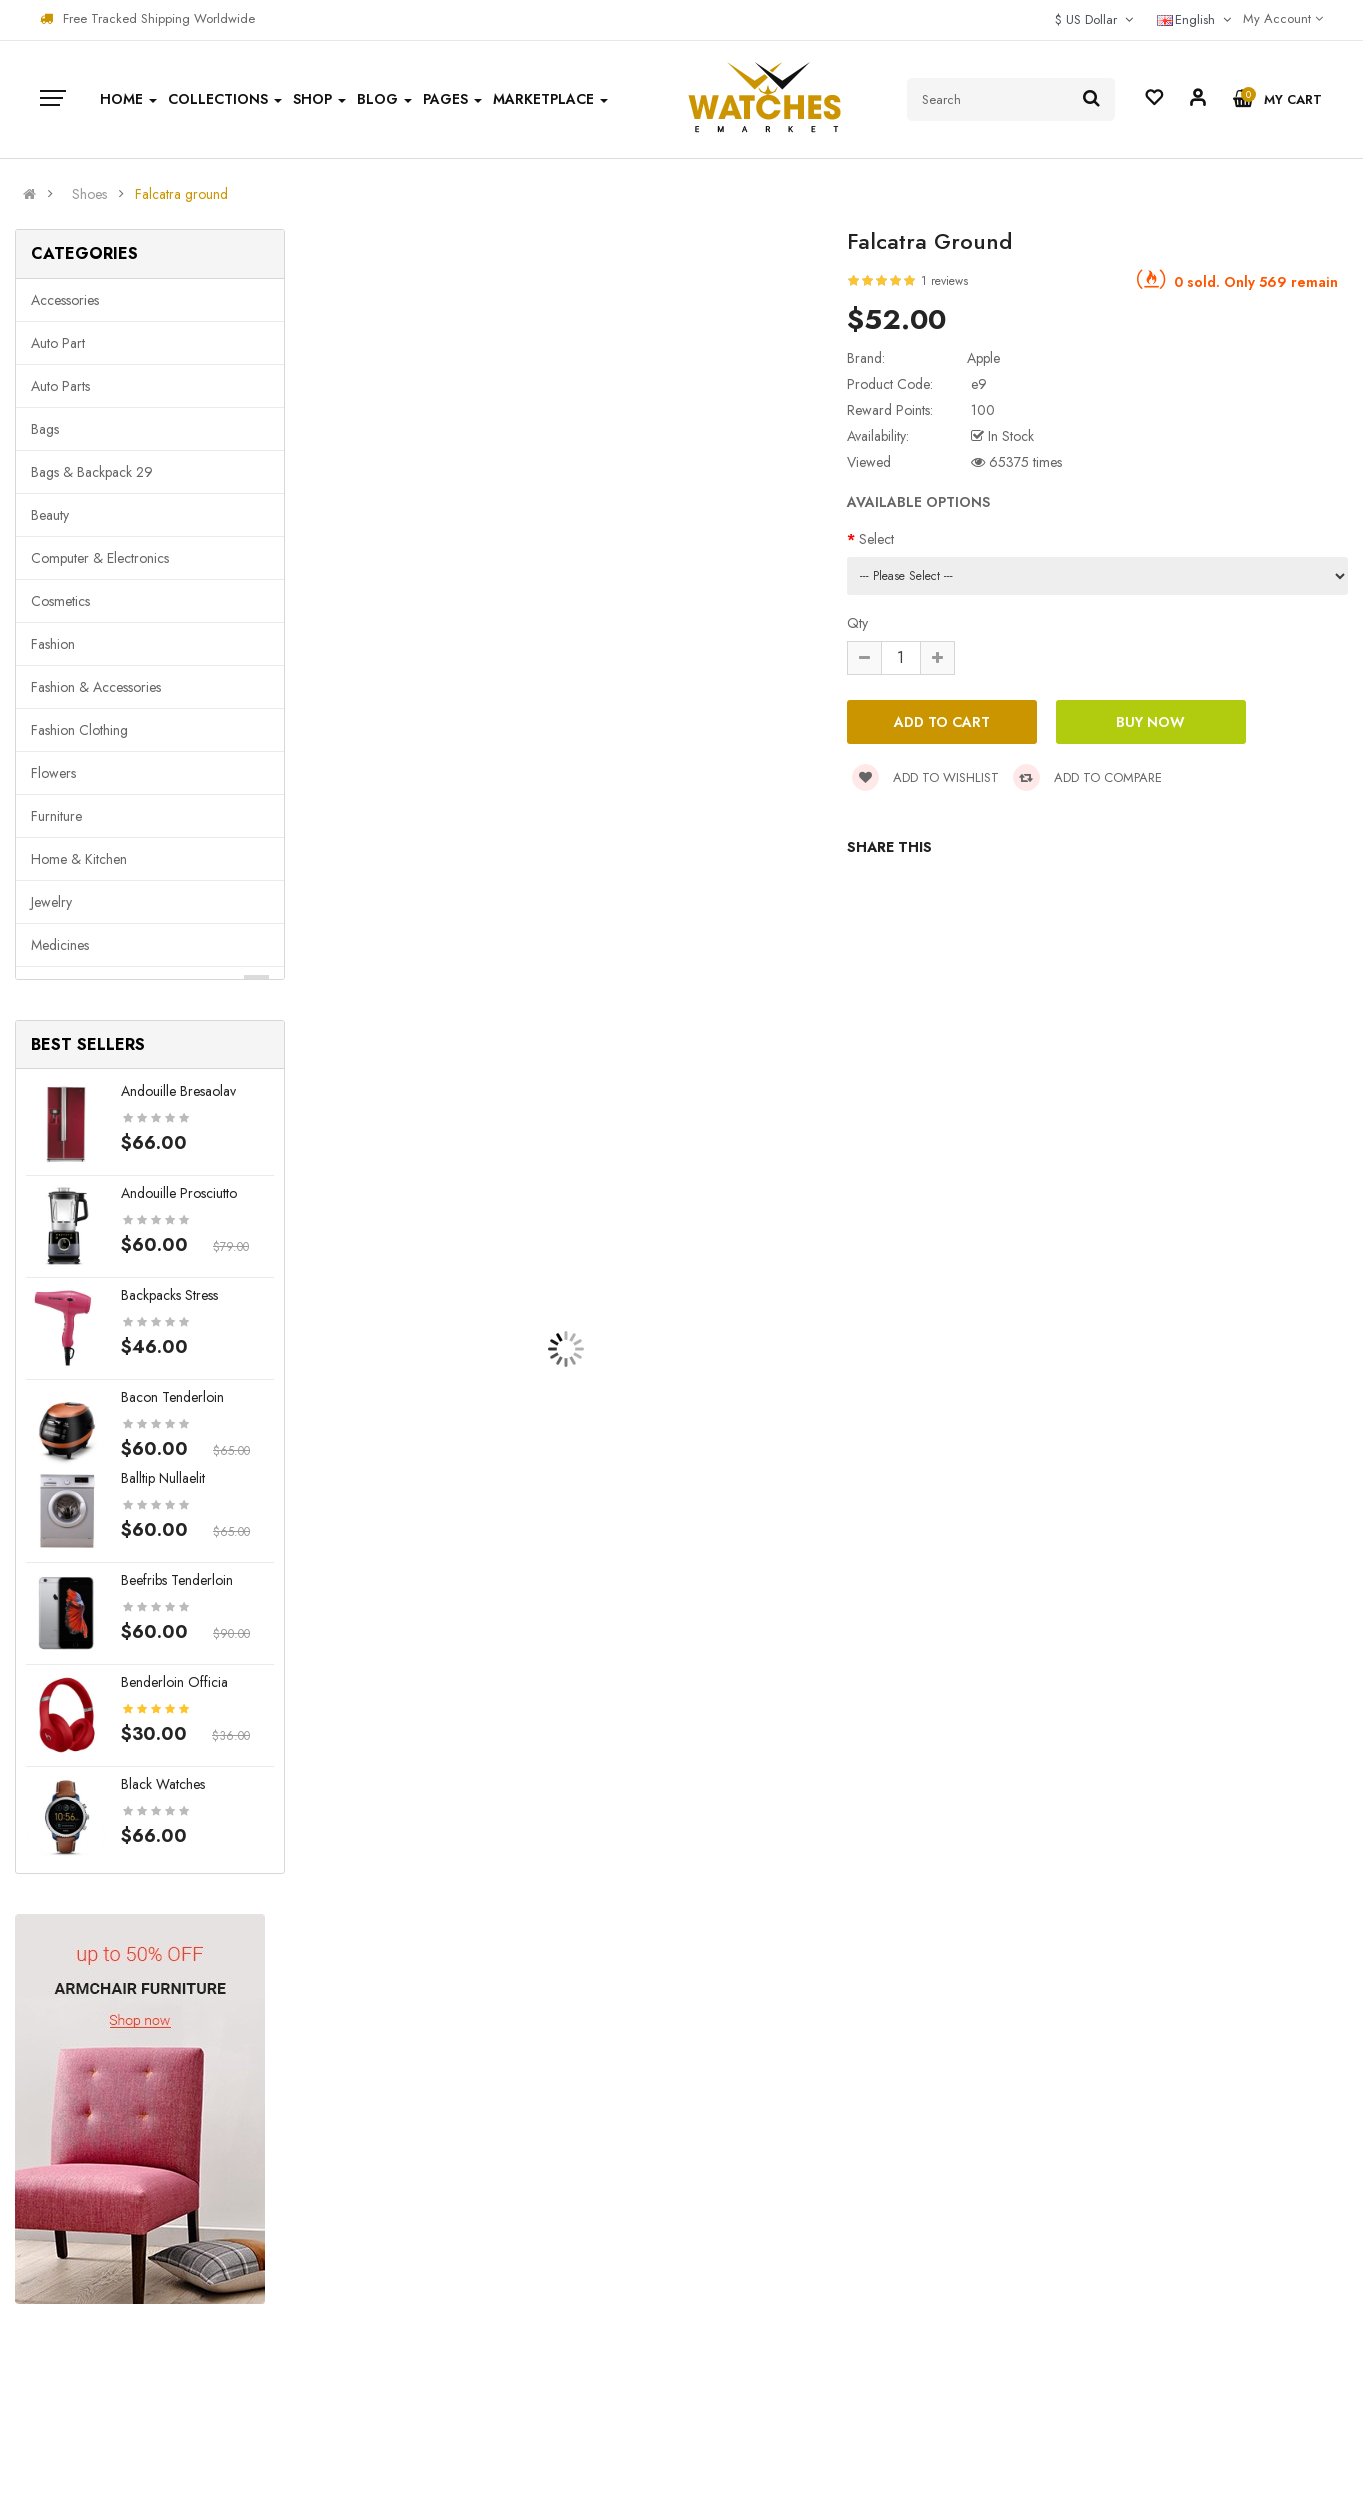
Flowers (53, 773)
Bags (45, 429)
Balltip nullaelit (163, 1478)
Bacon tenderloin (172, 1397)
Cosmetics (60, 601)
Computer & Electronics (100, 558)
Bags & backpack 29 (92, 472)
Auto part (58, 343)
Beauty (50, 515)
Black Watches (163, 1784)
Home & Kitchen (79, 859)
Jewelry (51, 902)
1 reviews (944, 281)
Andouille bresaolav (178, 1091)
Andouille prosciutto (179, 1193)
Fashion (53, 644)
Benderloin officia (174, 1682)
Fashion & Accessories (96, 687)
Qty (857, 623)
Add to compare (1087, 777)
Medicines (60, 945)
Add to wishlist (925, 777)
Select (876, 539)
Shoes (89, 194)
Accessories (65, 300)
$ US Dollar (1094, 19)
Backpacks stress (169, 1295)
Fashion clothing (79, 730)
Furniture (56, 816)
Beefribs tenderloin (177, 1580)
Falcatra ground (181, 194)
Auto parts (60, 386)
